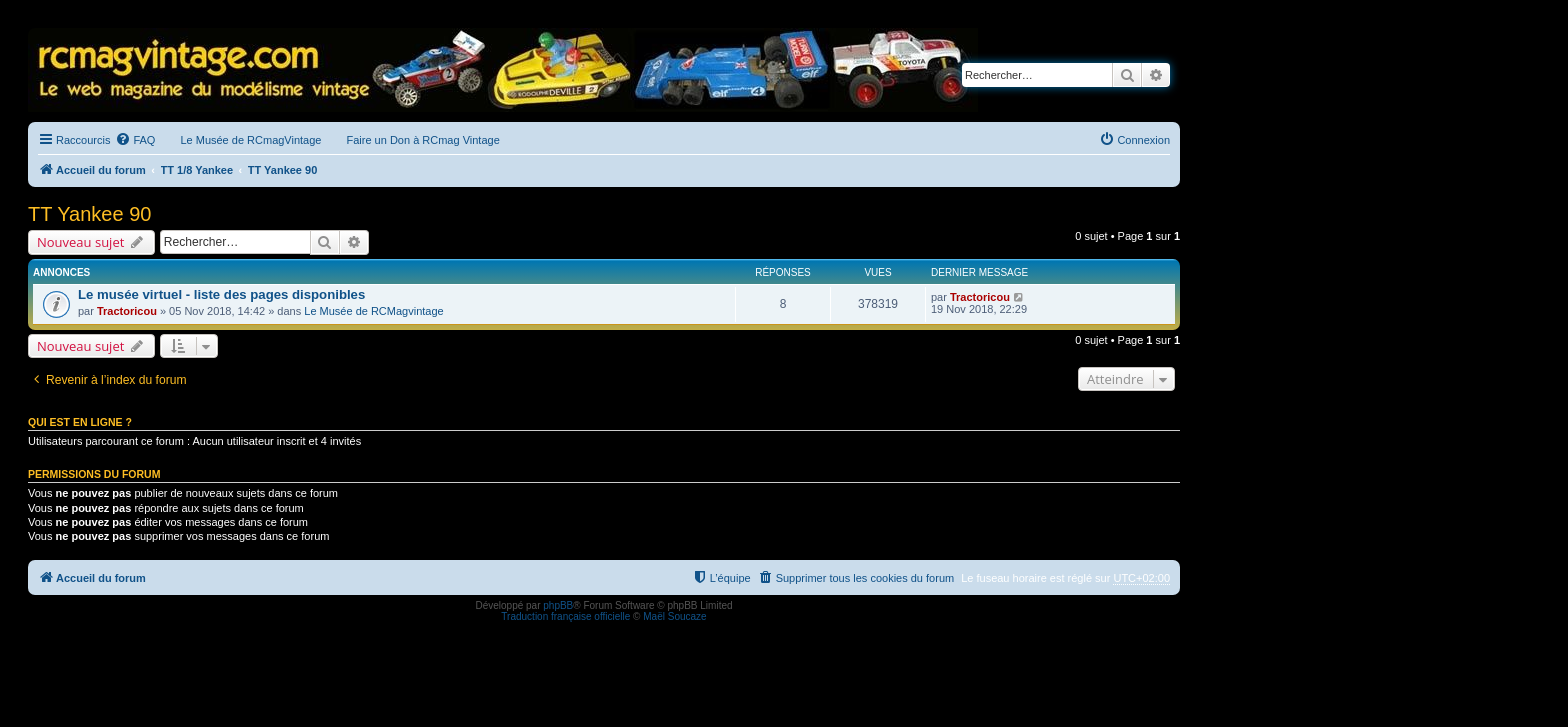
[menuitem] (135, 140)
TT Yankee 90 (89, 214)
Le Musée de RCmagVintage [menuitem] (250, 140)
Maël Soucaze (674, 616)
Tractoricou (127, 311)
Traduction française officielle (565, 616)
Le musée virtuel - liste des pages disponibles (221, 294)
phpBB (558, 605)
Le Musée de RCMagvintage (373, 311)
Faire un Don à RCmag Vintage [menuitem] (422, 140)
